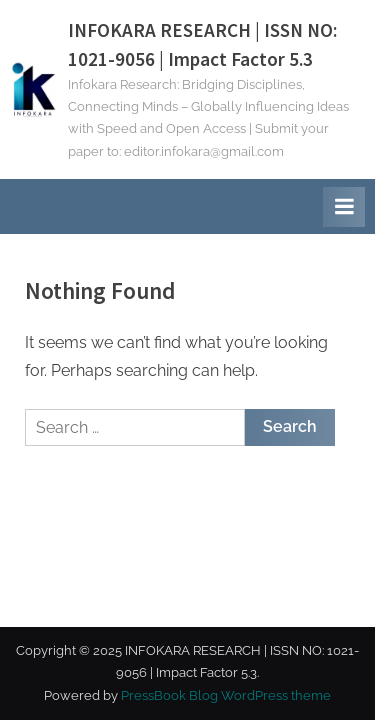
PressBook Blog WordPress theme (226, 695)
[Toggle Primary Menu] (344, 207)
